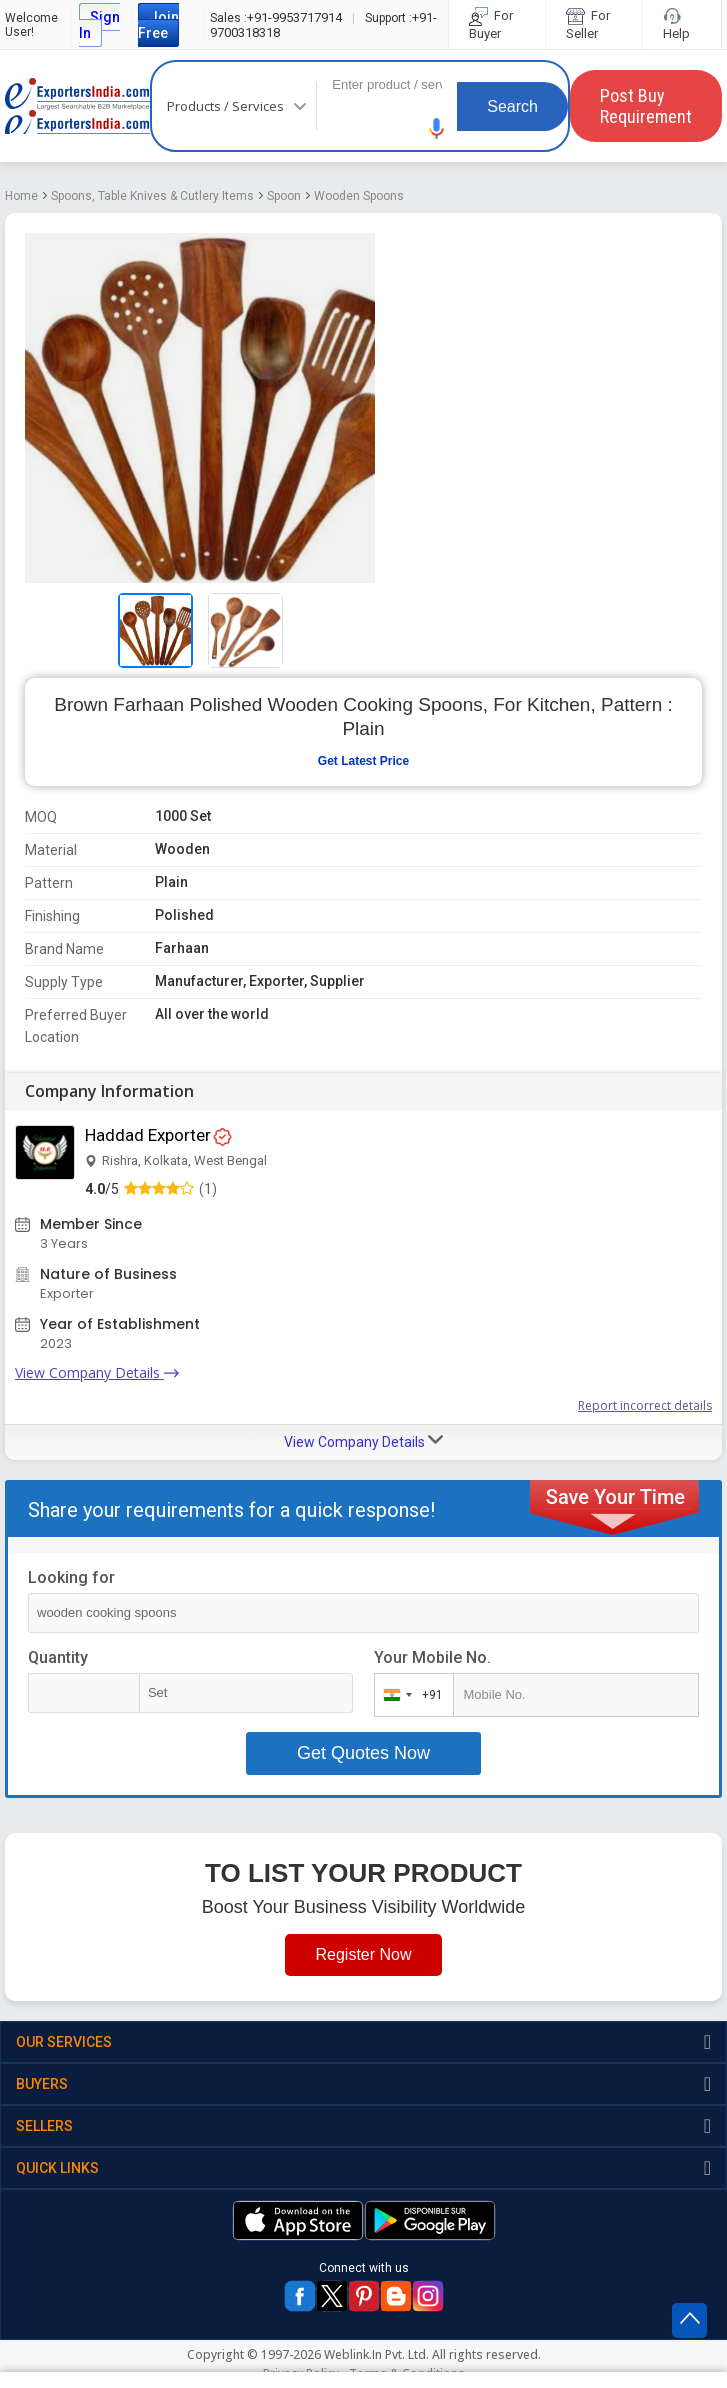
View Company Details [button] (363, 1441)
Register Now (363, 1954)
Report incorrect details (645, 1405)
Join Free (158, 25)
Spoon (284, 196)
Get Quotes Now (363, 1753)
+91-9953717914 (276, 17)
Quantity (58, 1657)
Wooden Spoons (359, 196)
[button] (437, 128)
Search (512, 106)
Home (21, 196)
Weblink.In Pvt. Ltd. (376, 2354)
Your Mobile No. (432, 1657)
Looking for (71, 1577)
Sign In (99, 25)
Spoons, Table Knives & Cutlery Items (152, 196)
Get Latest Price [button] (363, 761)
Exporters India (77, 106)
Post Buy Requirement (646, 106)
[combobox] (409, 1695)
